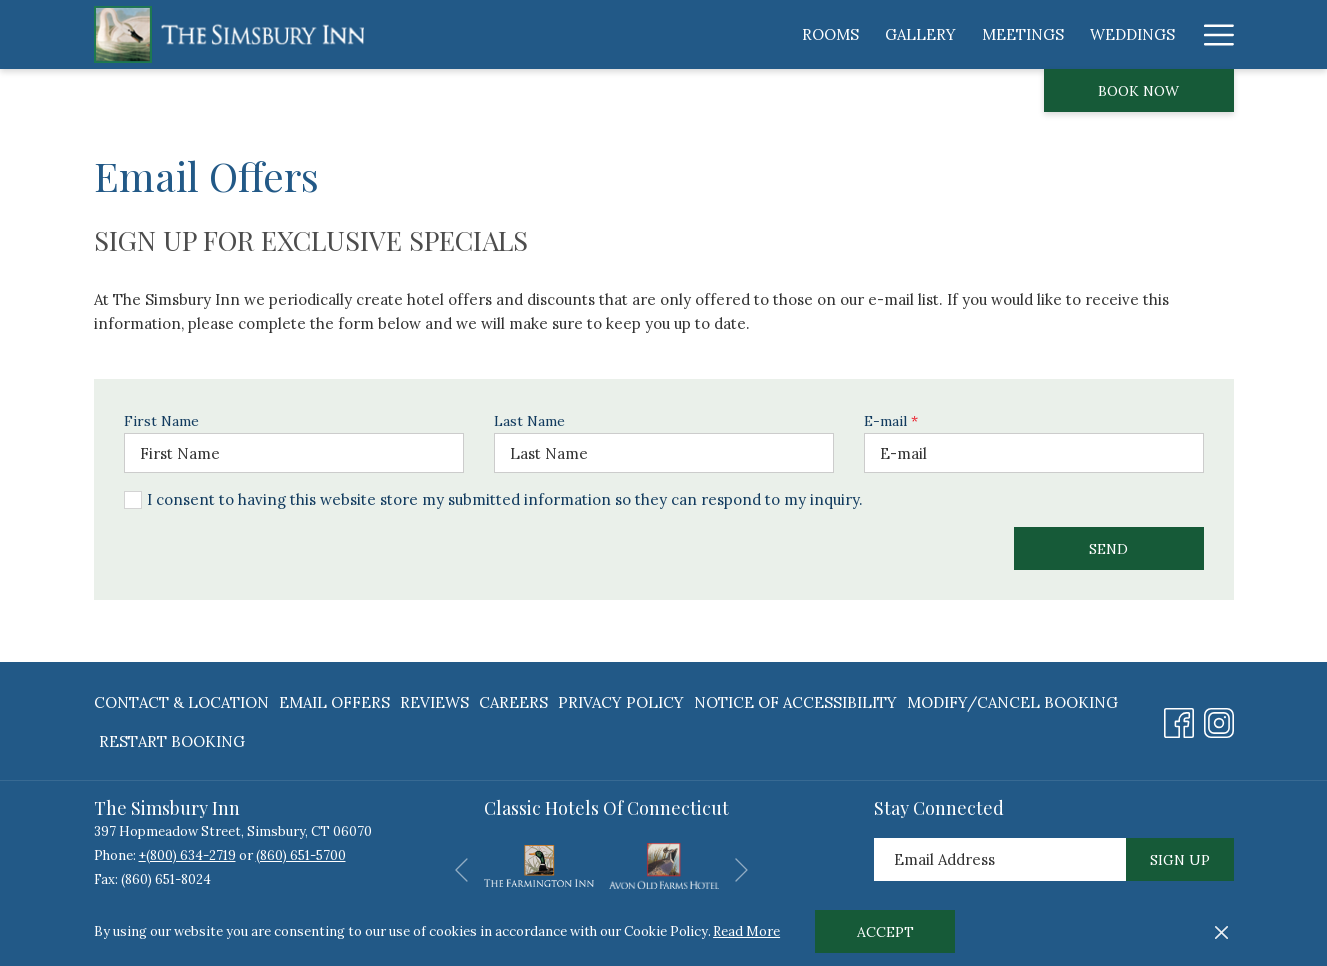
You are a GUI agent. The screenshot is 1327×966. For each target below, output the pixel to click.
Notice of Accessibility (795, 702)
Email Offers (334, 702)
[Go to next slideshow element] (741, 869)
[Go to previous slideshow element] (461, 869)
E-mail (891, 421)
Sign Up (1180, 860)
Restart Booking (172, 741)
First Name (161, 421)
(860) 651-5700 (301, 855)
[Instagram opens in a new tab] (1219, 719)
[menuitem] (593, 34)
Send (1108, 549)
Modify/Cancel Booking (1012, 702)
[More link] (1211, 34)
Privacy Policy (621, 702)
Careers (513, 702)
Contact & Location (181, 702)
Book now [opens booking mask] (1138, 91)
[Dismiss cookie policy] (1221, 932)
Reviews (434, 702)
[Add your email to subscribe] (1000, 859)
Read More (746, 931)
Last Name (529, 421)
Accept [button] (885, 932)
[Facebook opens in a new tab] (1179, 719)
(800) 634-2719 (191, 855)
